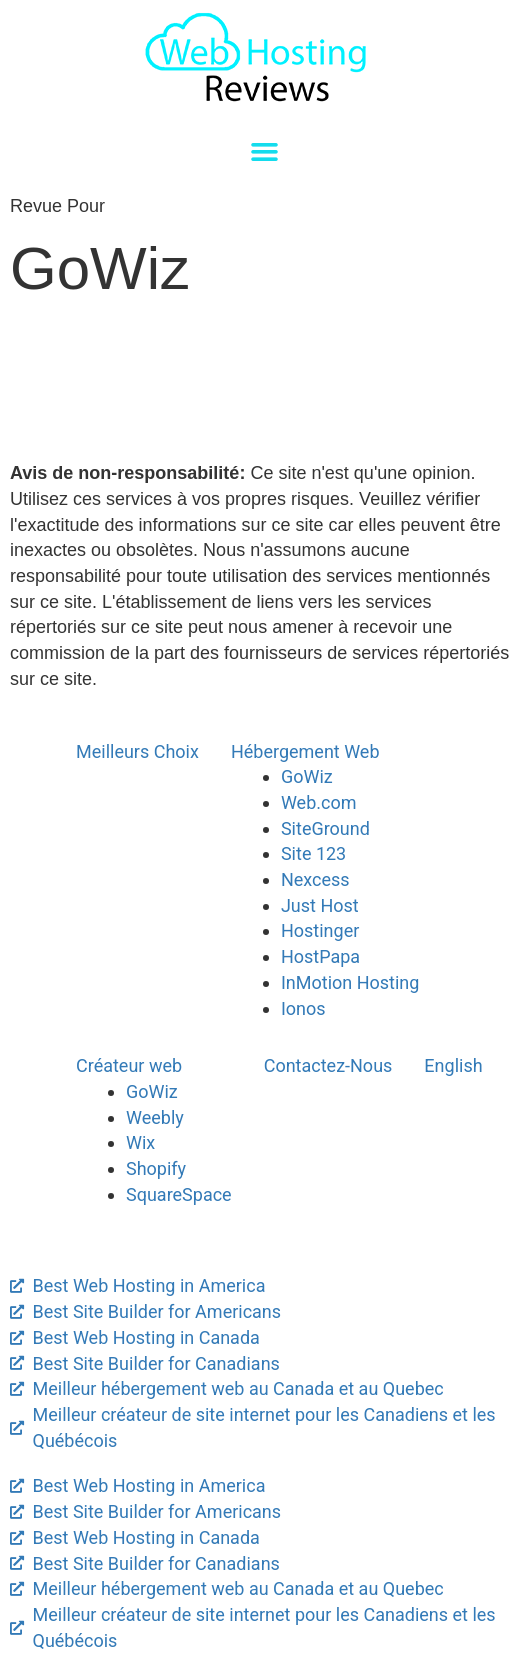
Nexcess (315, 879)
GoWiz (307, 776)
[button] (264, 152)
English (453, 1065)
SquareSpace (179, 1194)
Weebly (155, 1117)
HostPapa (320, 956)
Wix (140, 1142)
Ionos (303, 1008)
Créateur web (129, 1065)
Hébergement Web (305, 751)
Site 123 (313, 853)
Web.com (319, 802)
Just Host (320, 905)
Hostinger (320, 930)
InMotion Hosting (350, 982)
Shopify (156, 1168)
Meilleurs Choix (137, 751)
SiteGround (325, 828)
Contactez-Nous (328, 1065)
